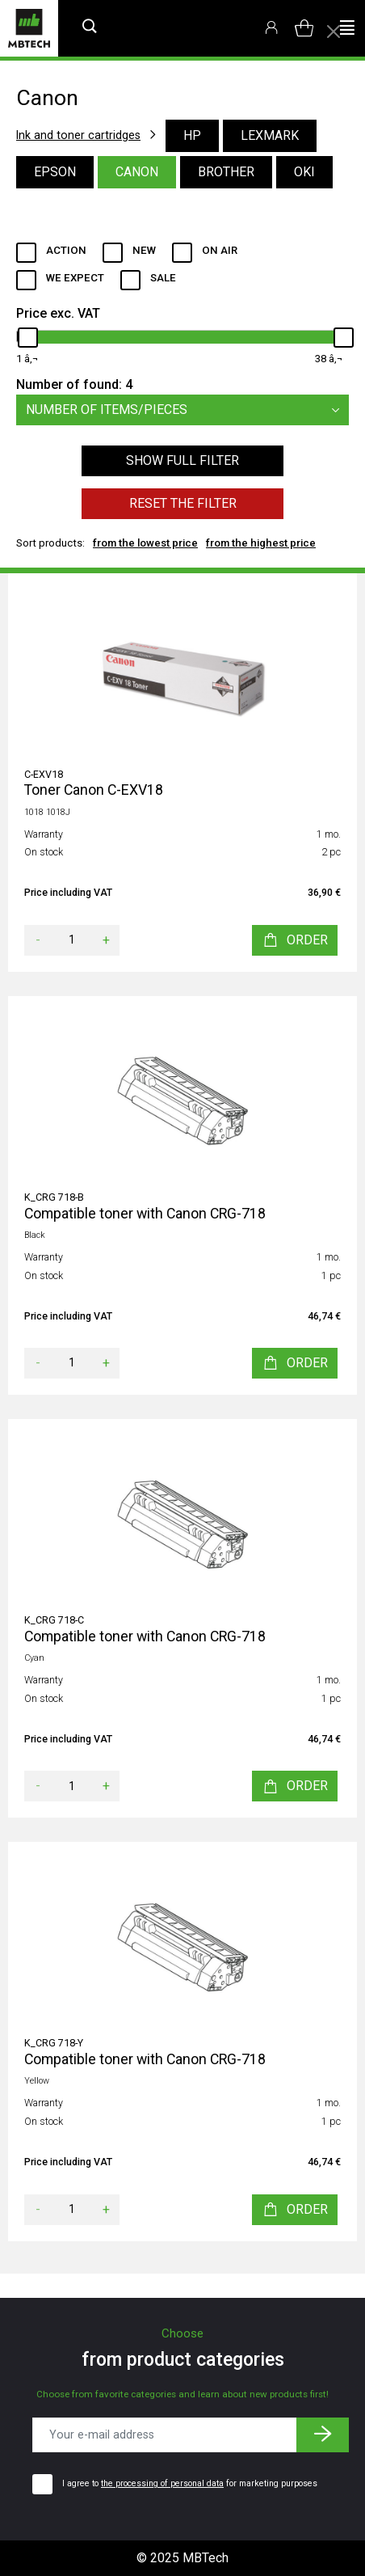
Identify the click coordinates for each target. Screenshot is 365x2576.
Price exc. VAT (58, 313)
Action (66, 250)
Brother (226, 171)
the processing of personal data (162, 2483)
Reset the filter (183, 503)
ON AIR (219, 250)
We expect (75, 278)
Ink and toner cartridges (78, 135)
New (144, 250)
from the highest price (261, 543)
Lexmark (270, 135)
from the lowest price (145, 543)
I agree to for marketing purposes (189, 2483)
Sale (163, 278)
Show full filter (182, 460)
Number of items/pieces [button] (187, 410)
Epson (55, 171)
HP (192, 135)
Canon (136, 171)
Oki (304, 171)
